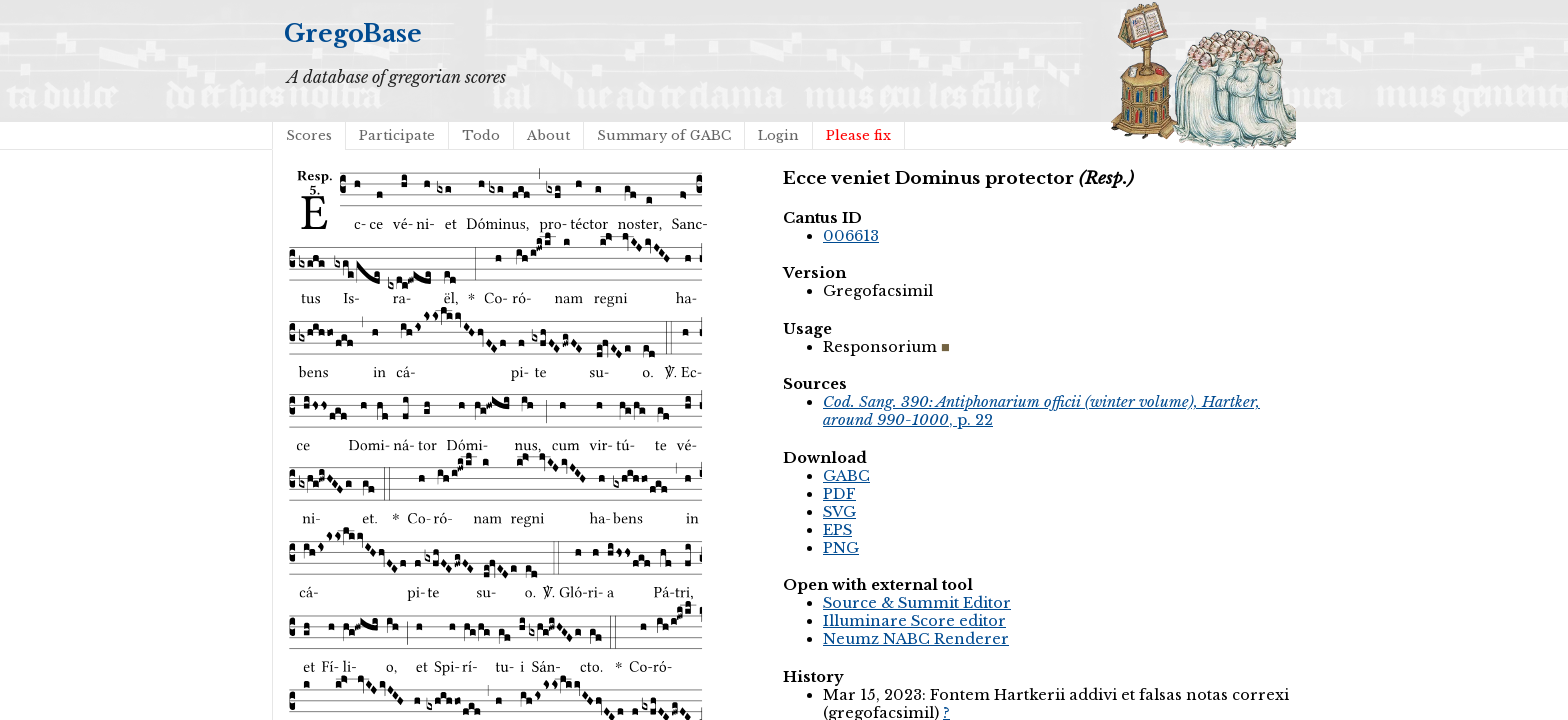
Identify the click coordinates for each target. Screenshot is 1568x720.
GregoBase (353, 33)
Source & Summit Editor (917, 603)
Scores (309, 135)
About (548, 135)
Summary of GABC (664, 135)
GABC (846, 476)
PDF (839, 494)
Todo (481, 135)
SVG (839, 512)
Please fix (858, 135)
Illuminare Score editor (914, 621)
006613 (851, 236)
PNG (841, 548)
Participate (397, 135)
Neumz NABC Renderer (916, 639)
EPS (837, 530)
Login (778, 135)
